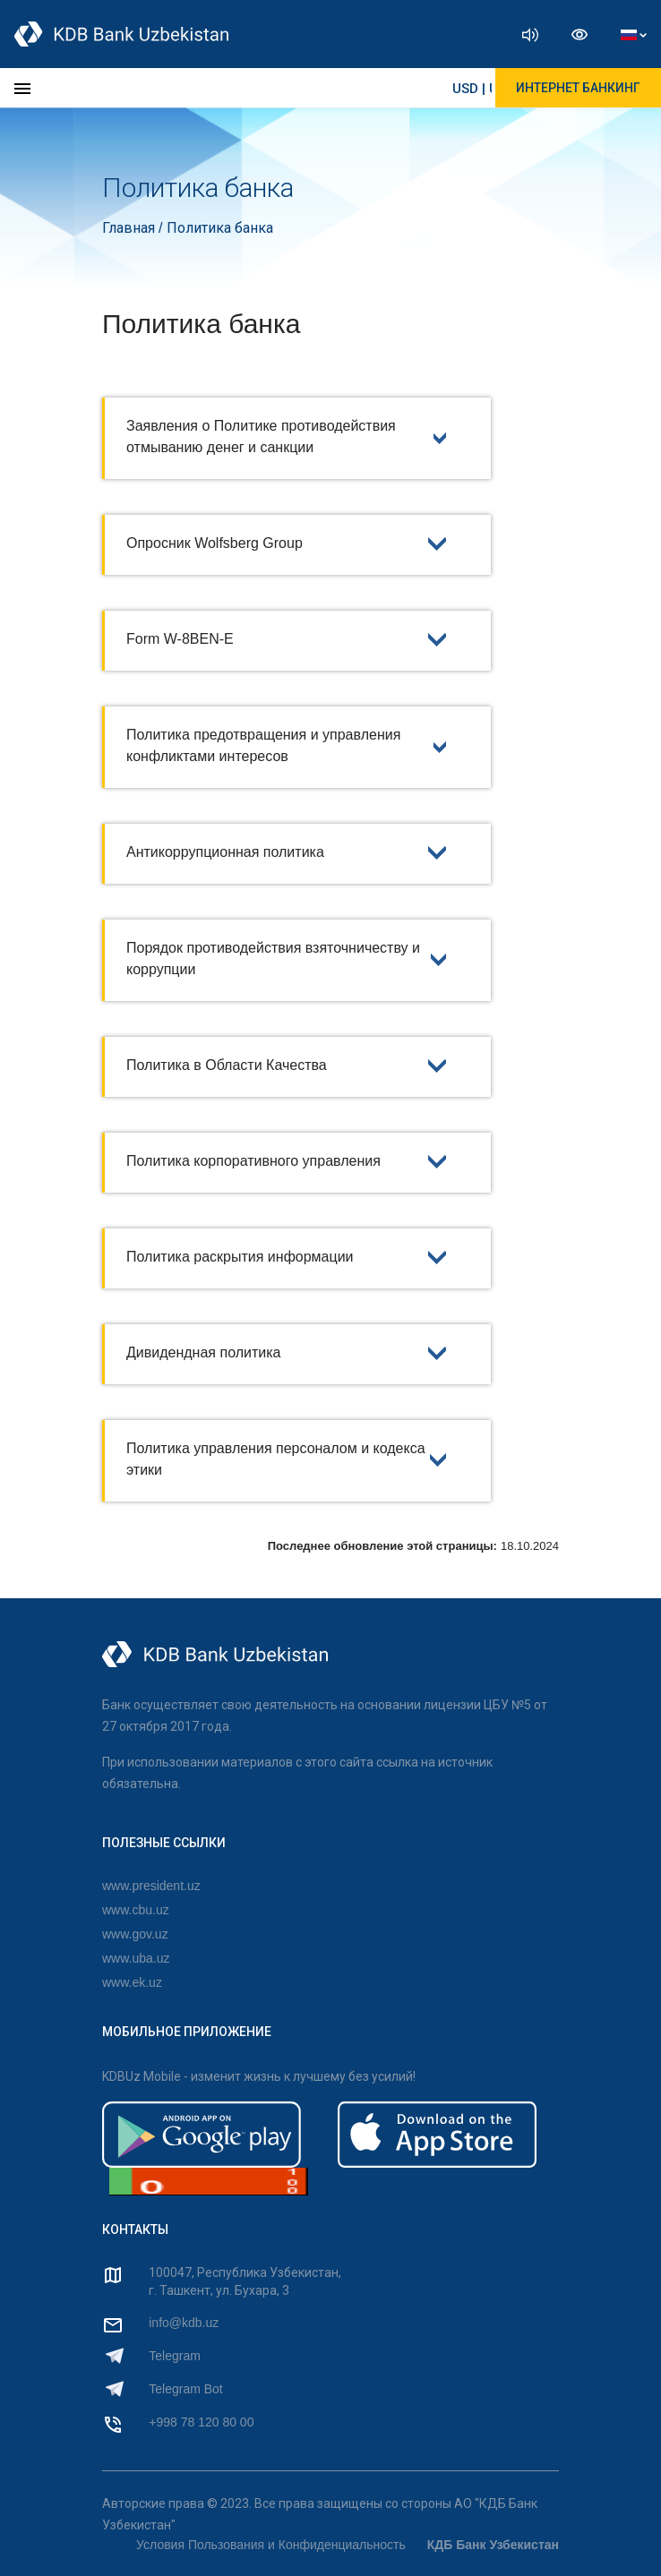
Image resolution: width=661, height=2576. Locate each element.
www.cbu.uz (135, 1910)
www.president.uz (151, 1886)
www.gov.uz (135, 1934)
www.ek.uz (132, 1982)
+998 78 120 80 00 (201, 2422)
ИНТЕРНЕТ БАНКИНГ (578, 88)
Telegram (175, 2356)
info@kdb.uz (184, 2322)
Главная (130, 227)
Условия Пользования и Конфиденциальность (271, 2544)
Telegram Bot (185, 2389)
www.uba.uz (135, 1958)
